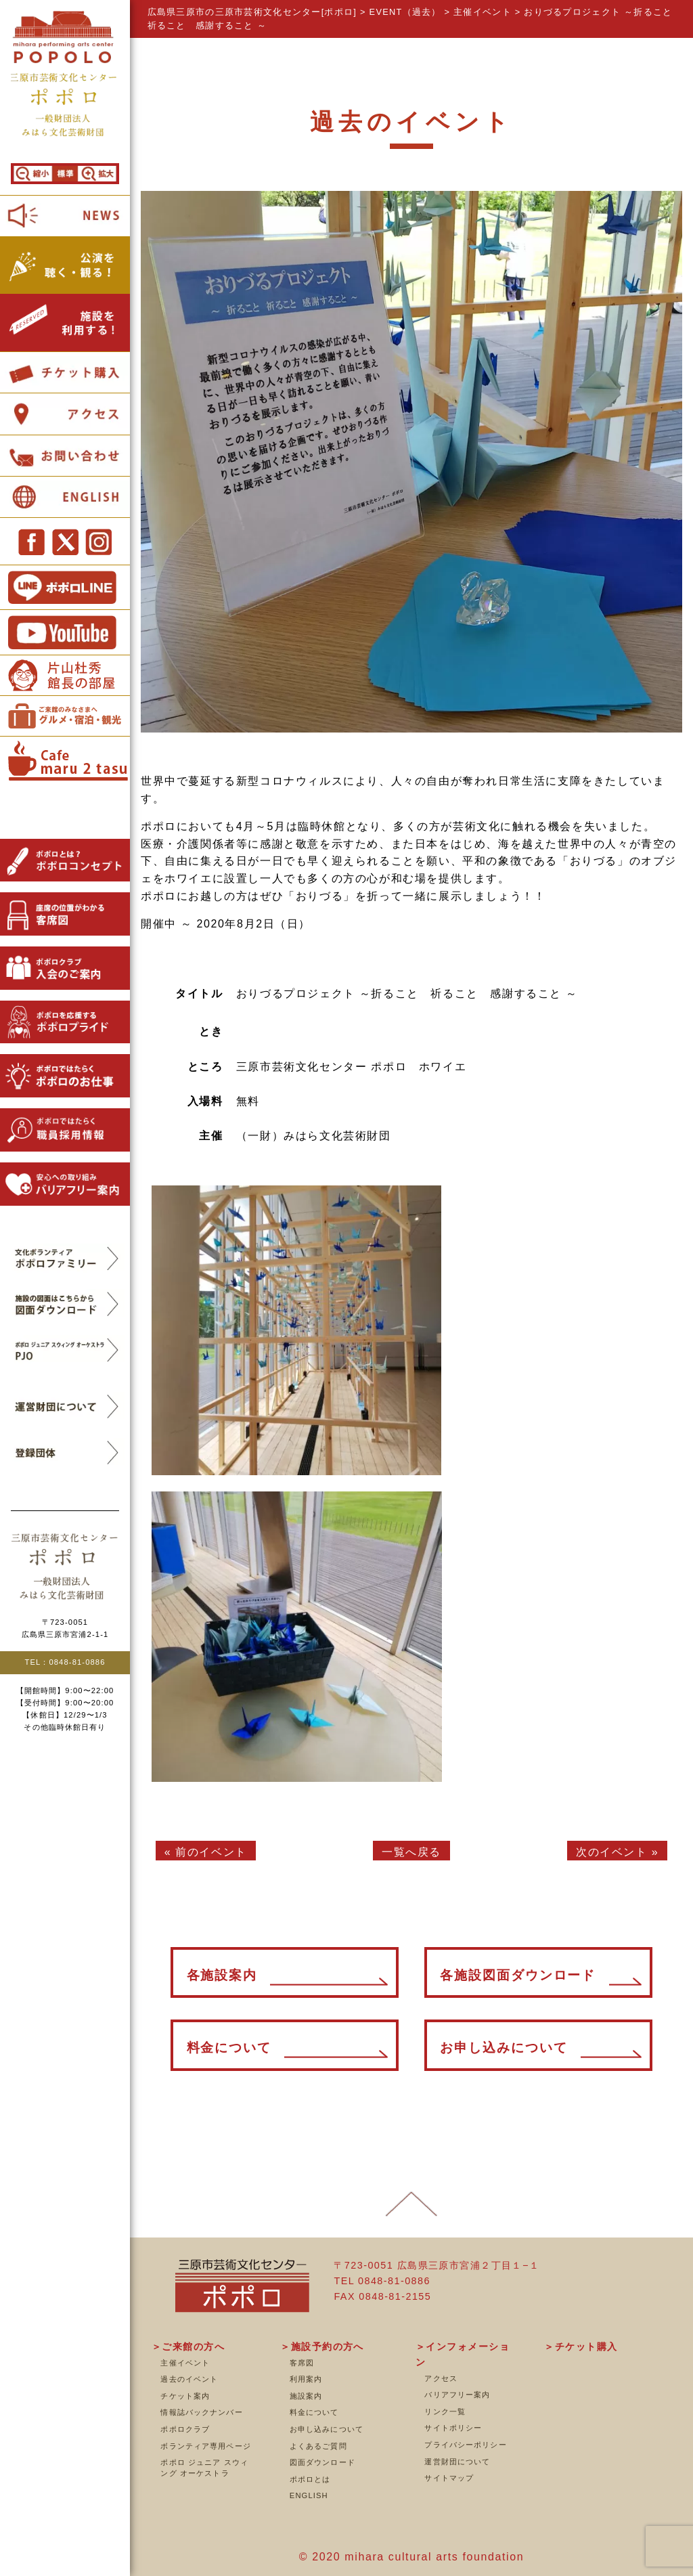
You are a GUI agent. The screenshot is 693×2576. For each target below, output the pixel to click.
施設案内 (306, 2396)
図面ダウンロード (322, 2462)
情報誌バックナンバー (201, 2412)
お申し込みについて (326, 2429)
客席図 (302, 2363)
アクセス (440, 2378)
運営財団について (457, 2462)
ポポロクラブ (185, 2429)
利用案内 (306, 2379)
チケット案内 (185, 2396)
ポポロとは (310, 2479)
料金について (314, 2412)
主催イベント (185, 2363)
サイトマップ (449, 2478)
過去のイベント (189, 2379)
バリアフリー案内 (457, 2395)
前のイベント (211, 1852)
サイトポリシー (453, 2428)
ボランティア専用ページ (205, 2446)
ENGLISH (309, 2495)
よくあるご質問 (318, 2446)
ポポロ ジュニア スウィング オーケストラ (204, 2467)
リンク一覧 (445, 2411)
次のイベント (612, 1852)
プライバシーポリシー (465, 2445)
